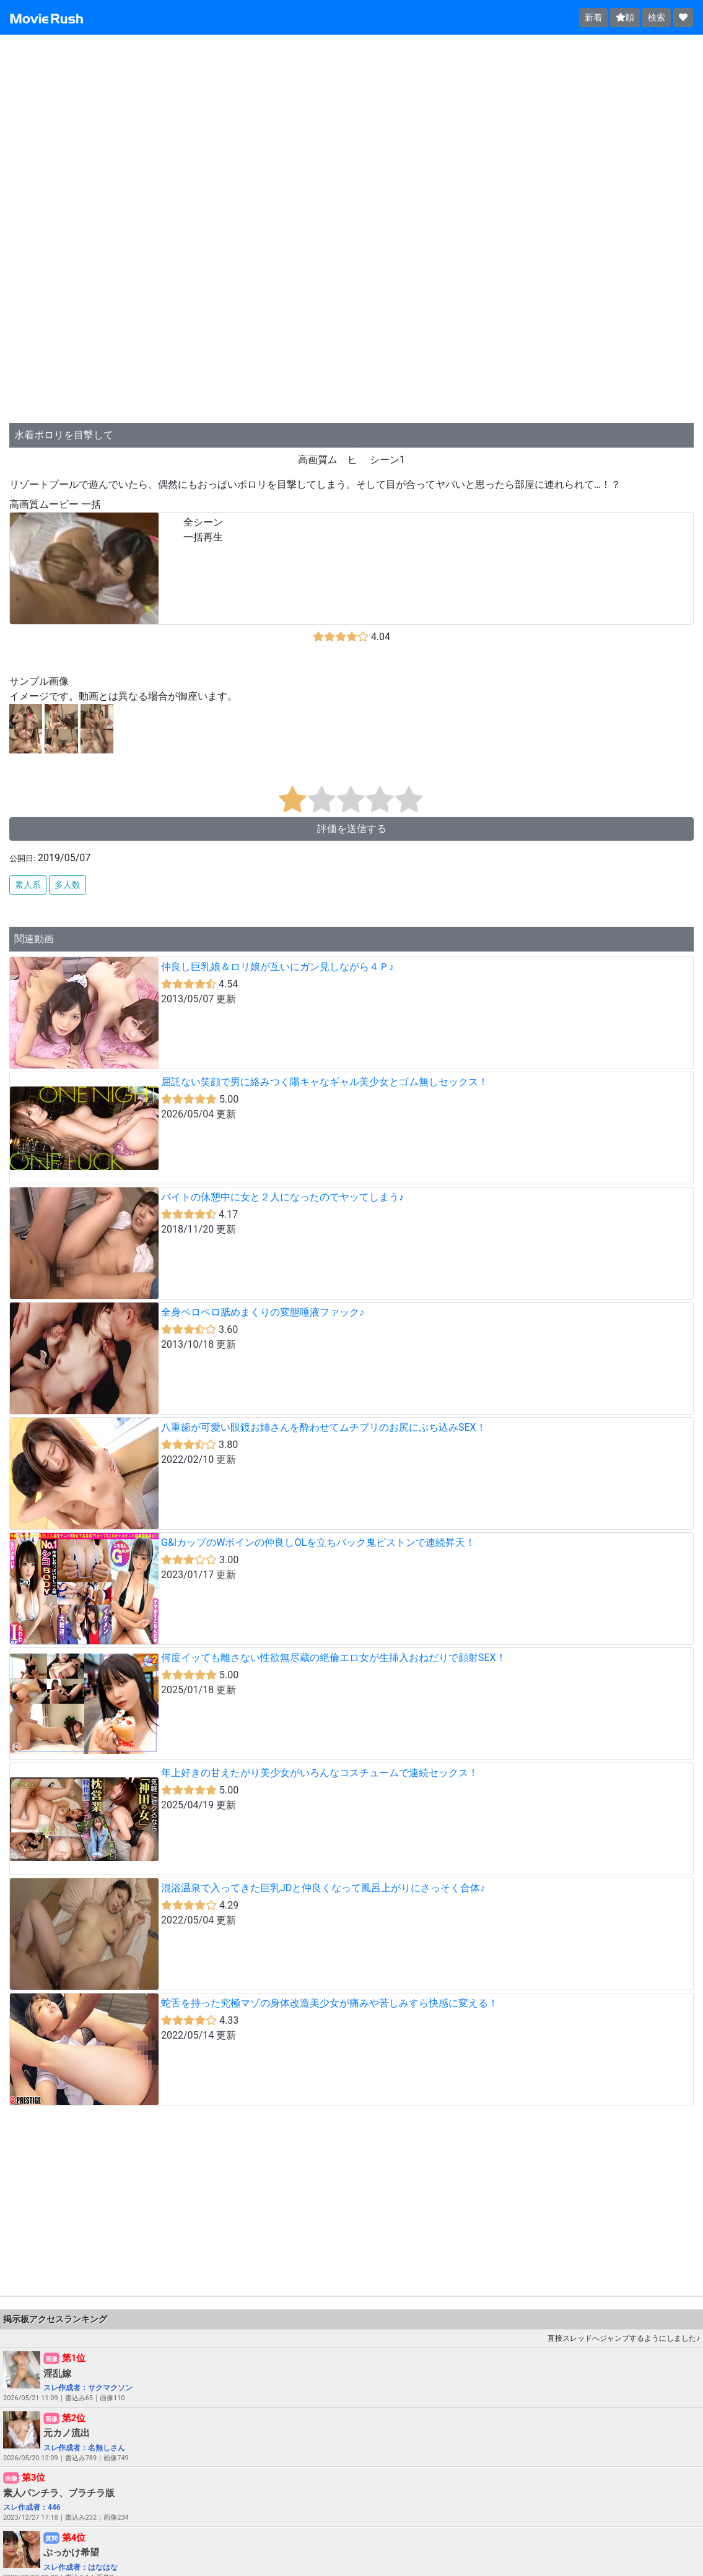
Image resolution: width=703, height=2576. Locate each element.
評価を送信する (351, 829)
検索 (656, 17)
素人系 (28, 885)
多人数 (68, 885)
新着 (593, 17)
